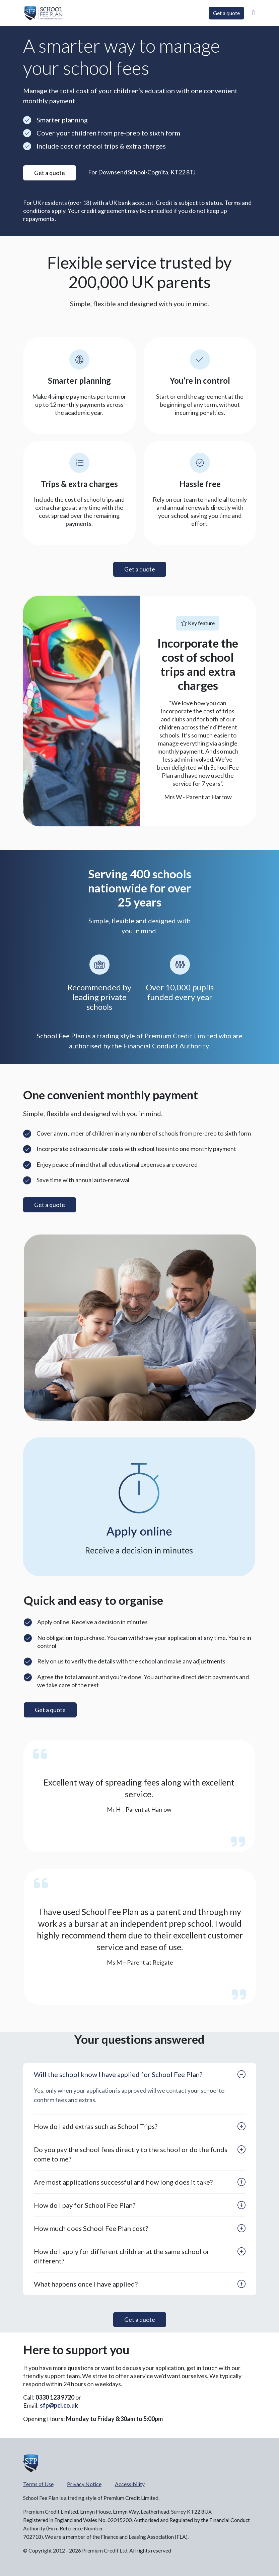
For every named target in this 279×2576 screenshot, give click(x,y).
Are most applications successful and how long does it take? (123, 2182)
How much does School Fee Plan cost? (91, 2228)
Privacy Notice (84, 2484)
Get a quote (226, 13)
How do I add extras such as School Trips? (95, 2126)
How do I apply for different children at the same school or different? (122, 2256)
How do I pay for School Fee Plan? (84, 2205)
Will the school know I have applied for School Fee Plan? (118, 2074)
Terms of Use (38, 2484)
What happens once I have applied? (86, 2284)
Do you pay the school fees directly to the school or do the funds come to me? (130, 2154)
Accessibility (130, 2484)
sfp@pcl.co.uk (59, 2405)
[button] (253, 13)
